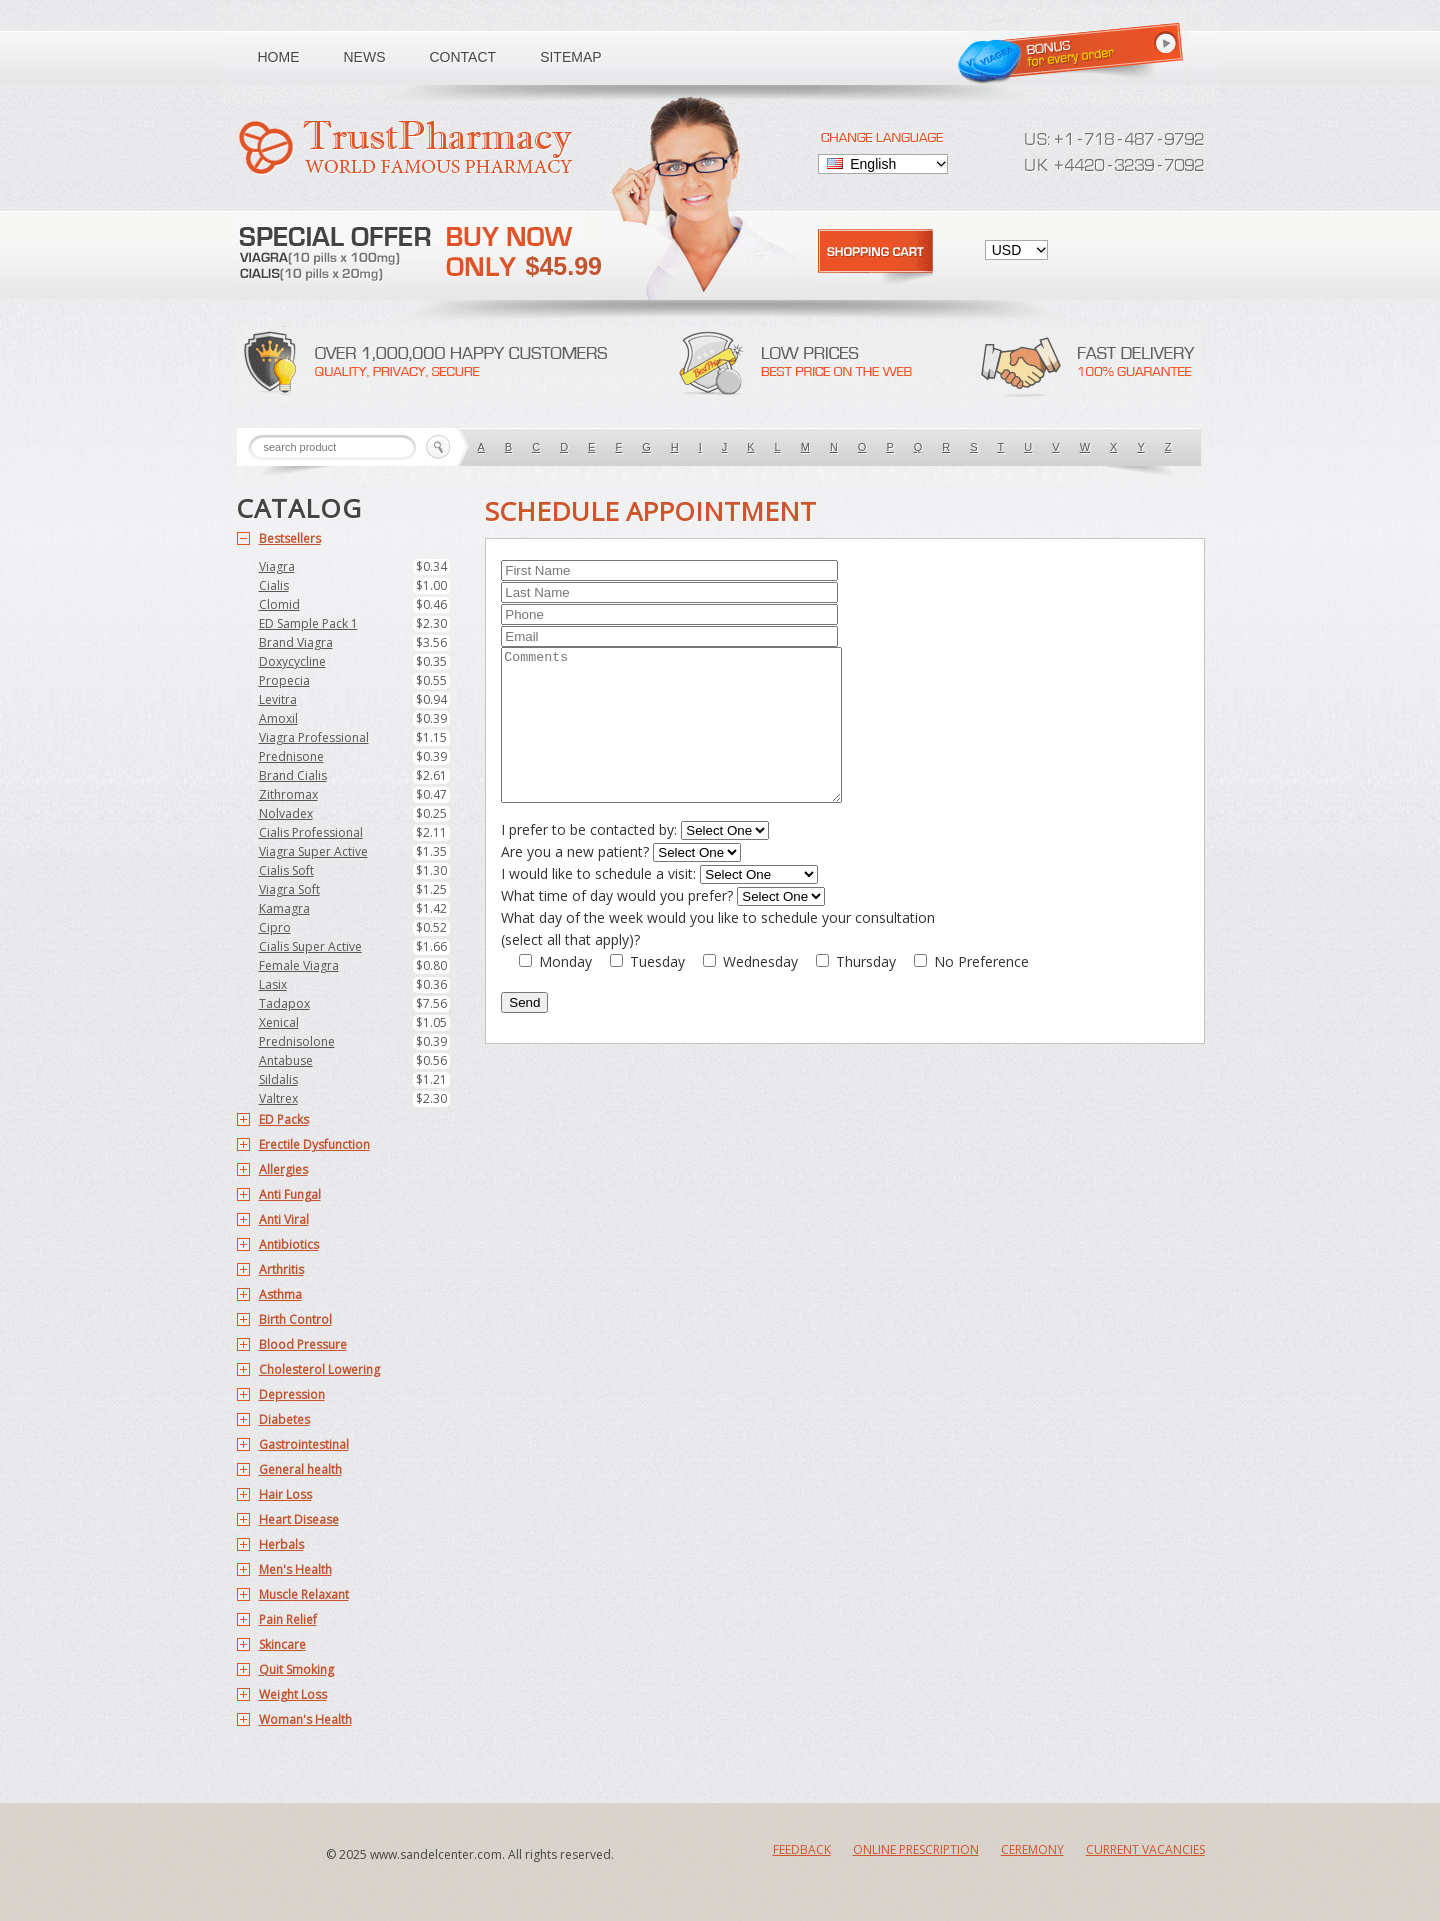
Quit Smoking (296, 1669)
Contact (463, 57)
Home (279, 57)
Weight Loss (293, 1694)
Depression (292, 1394)
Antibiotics (289, 1244)
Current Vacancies (1145, 1849)
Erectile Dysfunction (314, 1144)
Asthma (280, 1294)
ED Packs (284, 1119)
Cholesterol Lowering (319, 1369)
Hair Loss (285, 1494)
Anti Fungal (290, 1194)
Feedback (802, 1849)
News (365, 57)
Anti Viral (284, 1219)
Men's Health (295, 1569)
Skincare (282, 1644)
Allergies (283, 1169)
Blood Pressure (303, 1344)
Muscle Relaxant (304, 1594)
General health (300, 1469)
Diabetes (284, 1419)
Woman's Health (305, 1719)
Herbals (281, 1544)
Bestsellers (290, 538)
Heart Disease (299, 1519)
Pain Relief (288, 1619)
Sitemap (570, 57)
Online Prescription (916, 1849)
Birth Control (295, 1319)
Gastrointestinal (304, 1444)
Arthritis (281, 1269)
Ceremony (1032, 1849)
